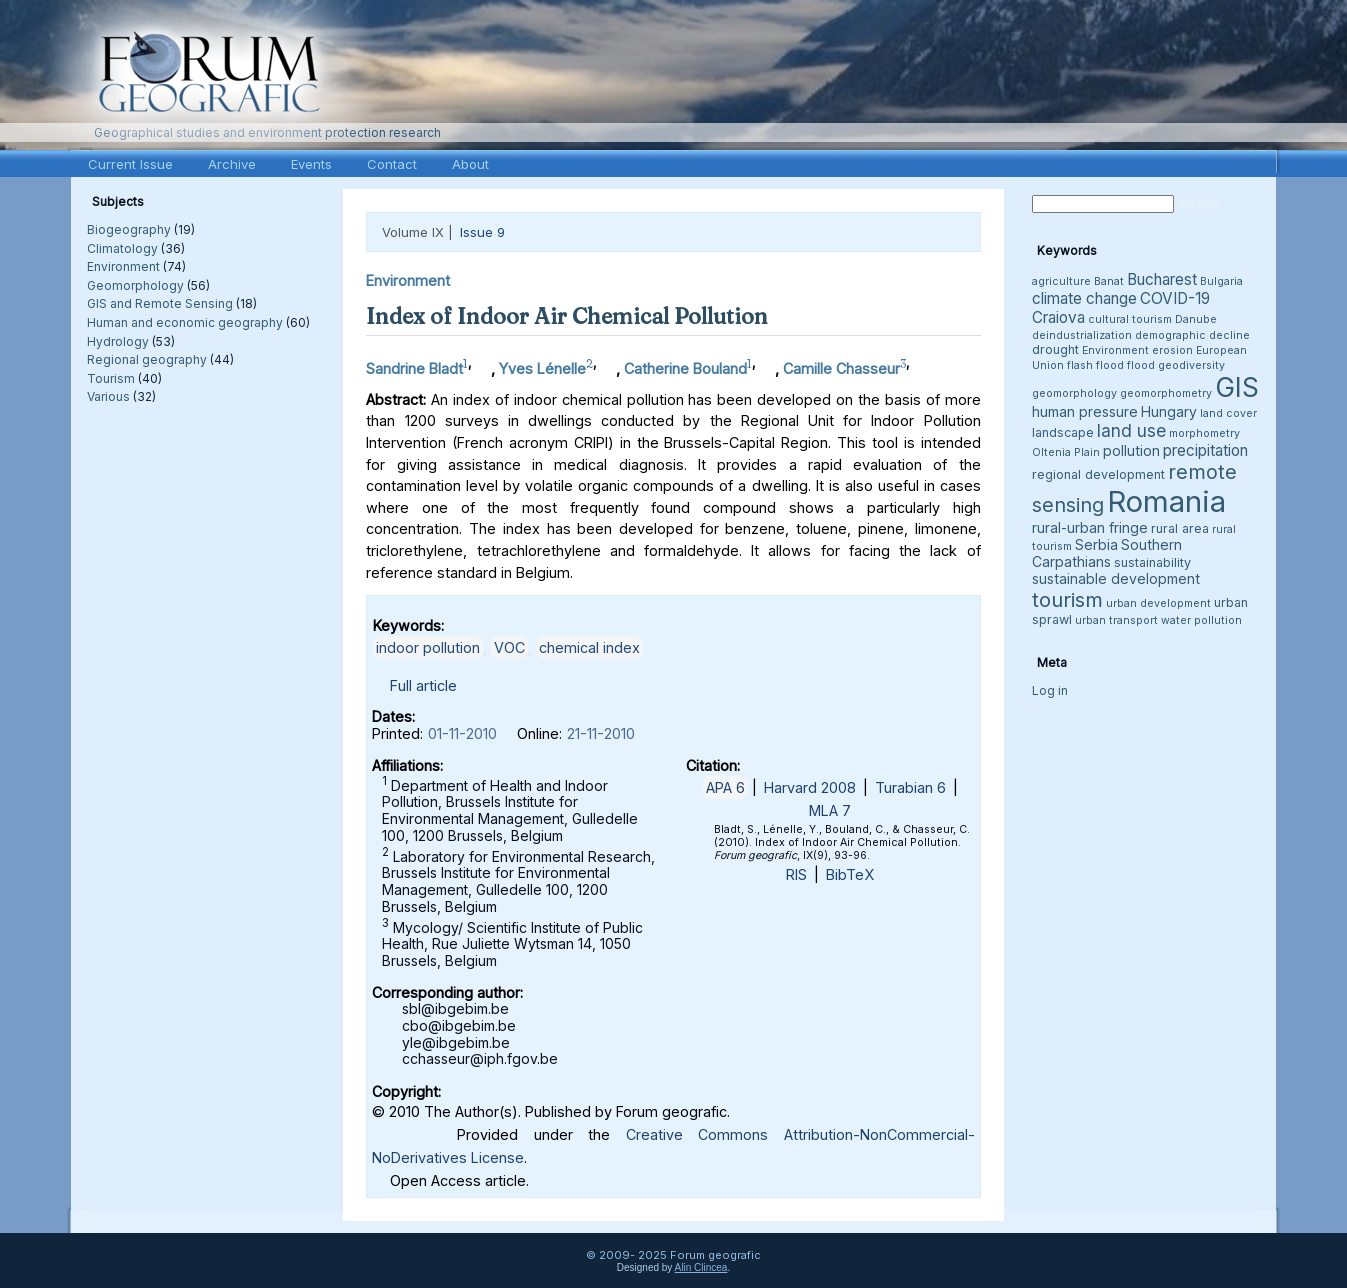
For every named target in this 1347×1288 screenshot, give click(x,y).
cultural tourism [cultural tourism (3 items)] (1130, 319)
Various (108, 396)
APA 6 (725, 787)
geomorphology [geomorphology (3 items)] (1074, 393)
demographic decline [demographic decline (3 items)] (1192, 335)
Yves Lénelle (542, 368)
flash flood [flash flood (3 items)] (1095, 365)
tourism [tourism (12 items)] (1067, 599)
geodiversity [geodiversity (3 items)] (1191, 365)
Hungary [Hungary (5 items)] (1169, 411)
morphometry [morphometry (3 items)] (1204, 433)
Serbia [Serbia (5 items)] (1096, 544)
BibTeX (850, 874)
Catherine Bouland (685, 368)
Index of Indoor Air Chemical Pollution (567, 316)
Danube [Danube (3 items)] (1196, 319)
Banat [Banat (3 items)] (1109, 281)
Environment (123, 266)
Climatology (122, 248)
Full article (423, 685)
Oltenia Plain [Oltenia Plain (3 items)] (1066, 452)
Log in (1050, 690)
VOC (509, 647)
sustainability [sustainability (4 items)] (1152, 562)
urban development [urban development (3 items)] (1158, 603)
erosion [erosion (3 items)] (1172, 350)
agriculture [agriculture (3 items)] (1061, 281)
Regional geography (147, 359)
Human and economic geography (185, 322)
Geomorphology (135, 285)
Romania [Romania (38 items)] (1166, 501)
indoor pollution (428, 647)
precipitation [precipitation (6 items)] (1205, 450)
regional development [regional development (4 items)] (1098, 474)
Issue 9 (482, 232)
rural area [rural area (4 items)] (1180, 528)
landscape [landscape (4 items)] (1063, 432)
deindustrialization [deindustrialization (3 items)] (1082, 335)
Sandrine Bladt (414, 368)
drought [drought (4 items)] (1055, 349)
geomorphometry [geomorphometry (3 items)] (1166, 393)
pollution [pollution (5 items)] (1131, 450)
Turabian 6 (910, 787)
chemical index (589, 647)
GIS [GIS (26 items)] (1237, 387)
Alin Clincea (701, 1267)
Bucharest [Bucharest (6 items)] (1162, 279)
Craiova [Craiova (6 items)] (1058, 317)
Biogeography (129, 229)
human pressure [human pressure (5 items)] (1085, 411)
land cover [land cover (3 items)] (1228, 413)
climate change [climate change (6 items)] (1084, 298)
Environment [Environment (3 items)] (1115, 350)
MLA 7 (830, 810)
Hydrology (118, 341)
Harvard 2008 (810, 787)
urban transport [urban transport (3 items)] (1116, 620)
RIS (796, 874)
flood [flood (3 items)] (1141, 365)
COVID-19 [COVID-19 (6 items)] (1175, 298)
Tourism (111, 378)
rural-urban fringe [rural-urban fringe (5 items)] (1090, 527)
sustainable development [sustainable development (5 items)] (1116, 578)
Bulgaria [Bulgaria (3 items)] (1221, 281)
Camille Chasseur (841, 368)
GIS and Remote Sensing (160, 303)
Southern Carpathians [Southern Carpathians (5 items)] (1107, 553)
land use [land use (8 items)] (1131, 430)
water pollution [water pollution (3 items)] (1201, 620)
